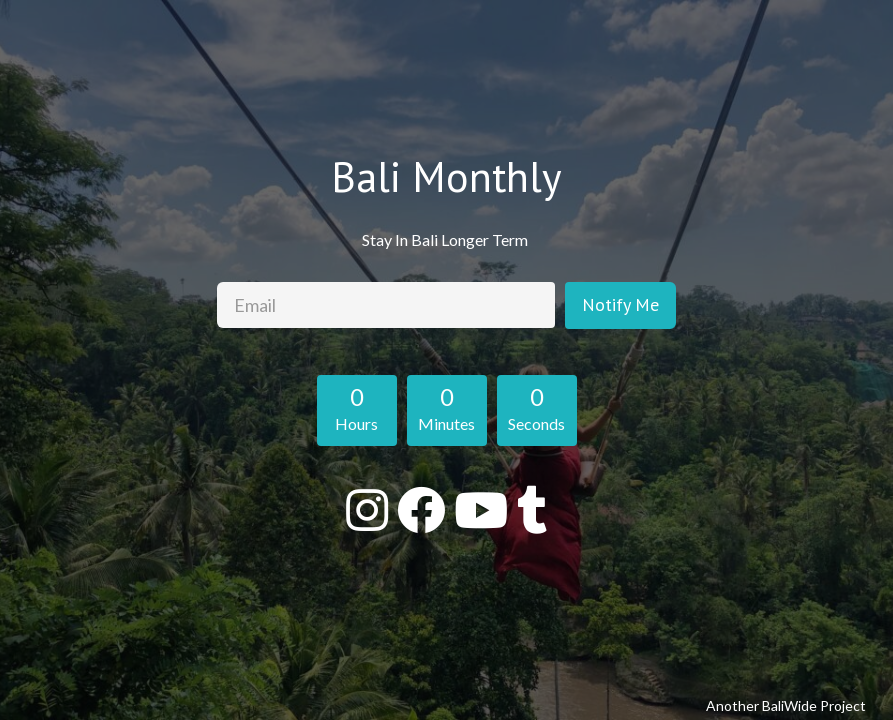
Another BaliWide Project (786, 705)
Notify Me (620, 304)
